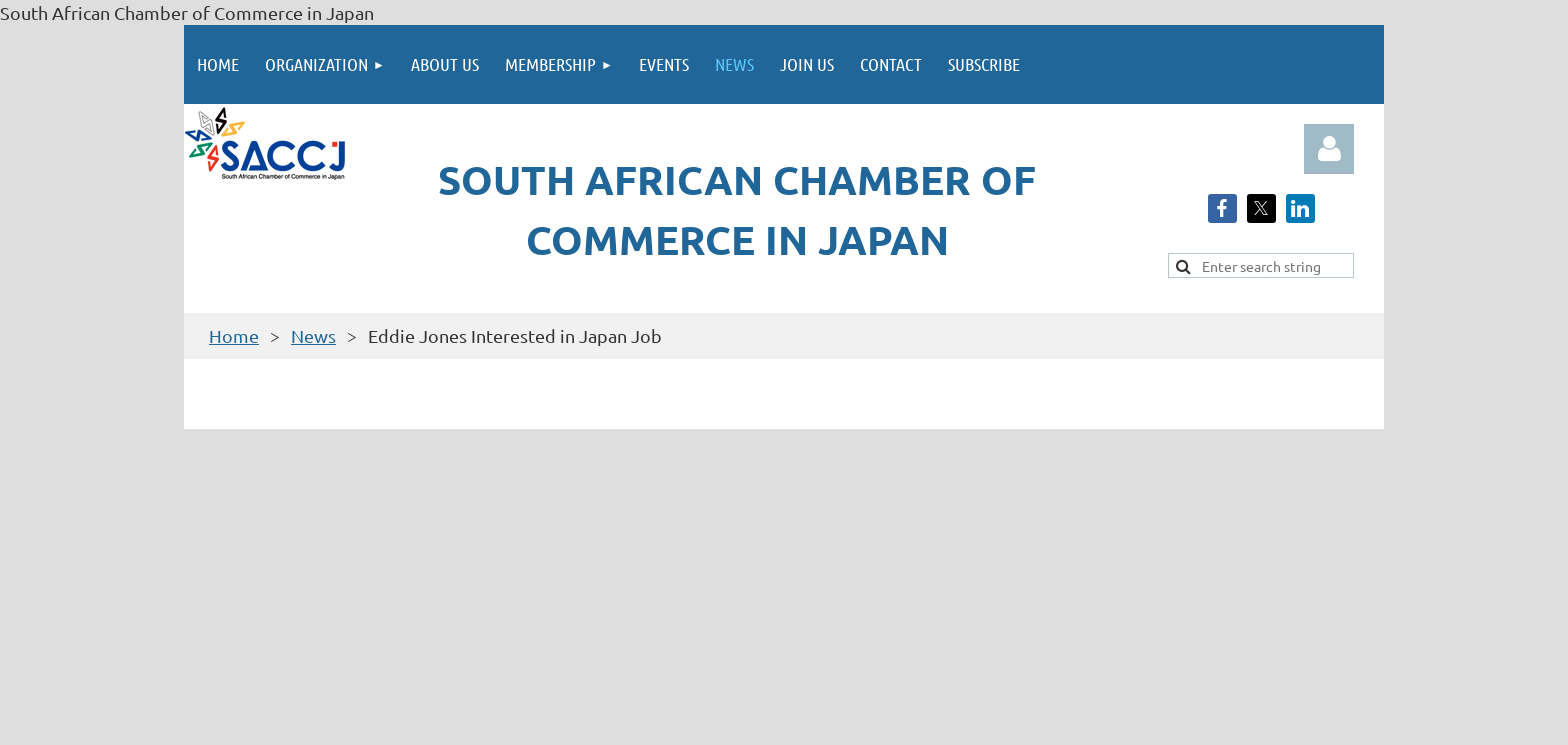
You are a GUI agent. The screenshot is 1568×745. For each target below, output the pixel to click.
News (313, 335)
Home (234, 335)
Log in (1329, 149)
